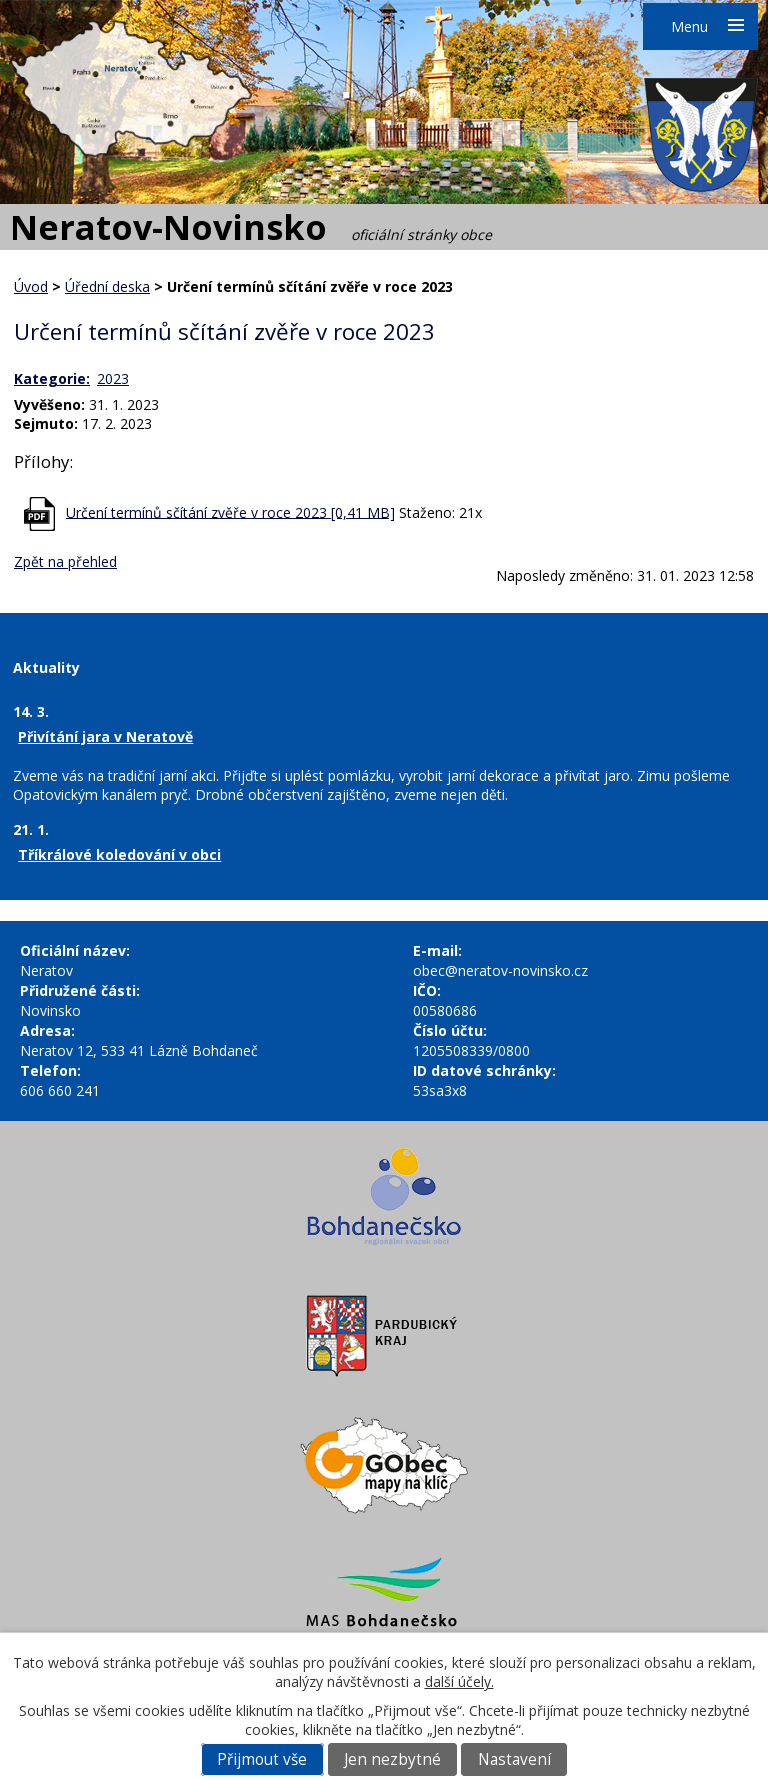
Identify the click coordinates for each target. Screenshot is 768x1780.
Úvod (31, 286)
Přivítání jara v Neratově (105, 736)
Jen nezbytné (392, 1759)
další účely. (459, 1681)
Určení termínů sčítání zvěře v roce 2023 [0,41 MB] (230, 511)
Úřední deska (107, 286)
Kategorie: (52, 378)
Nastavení (514, 1759)
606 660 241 (60, 1090)
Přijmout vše (262, 1759)
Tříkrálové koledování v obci (119, 854)
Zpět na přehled (65, 561)
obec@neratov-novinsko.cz (500, 970)
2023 (113, 378)
